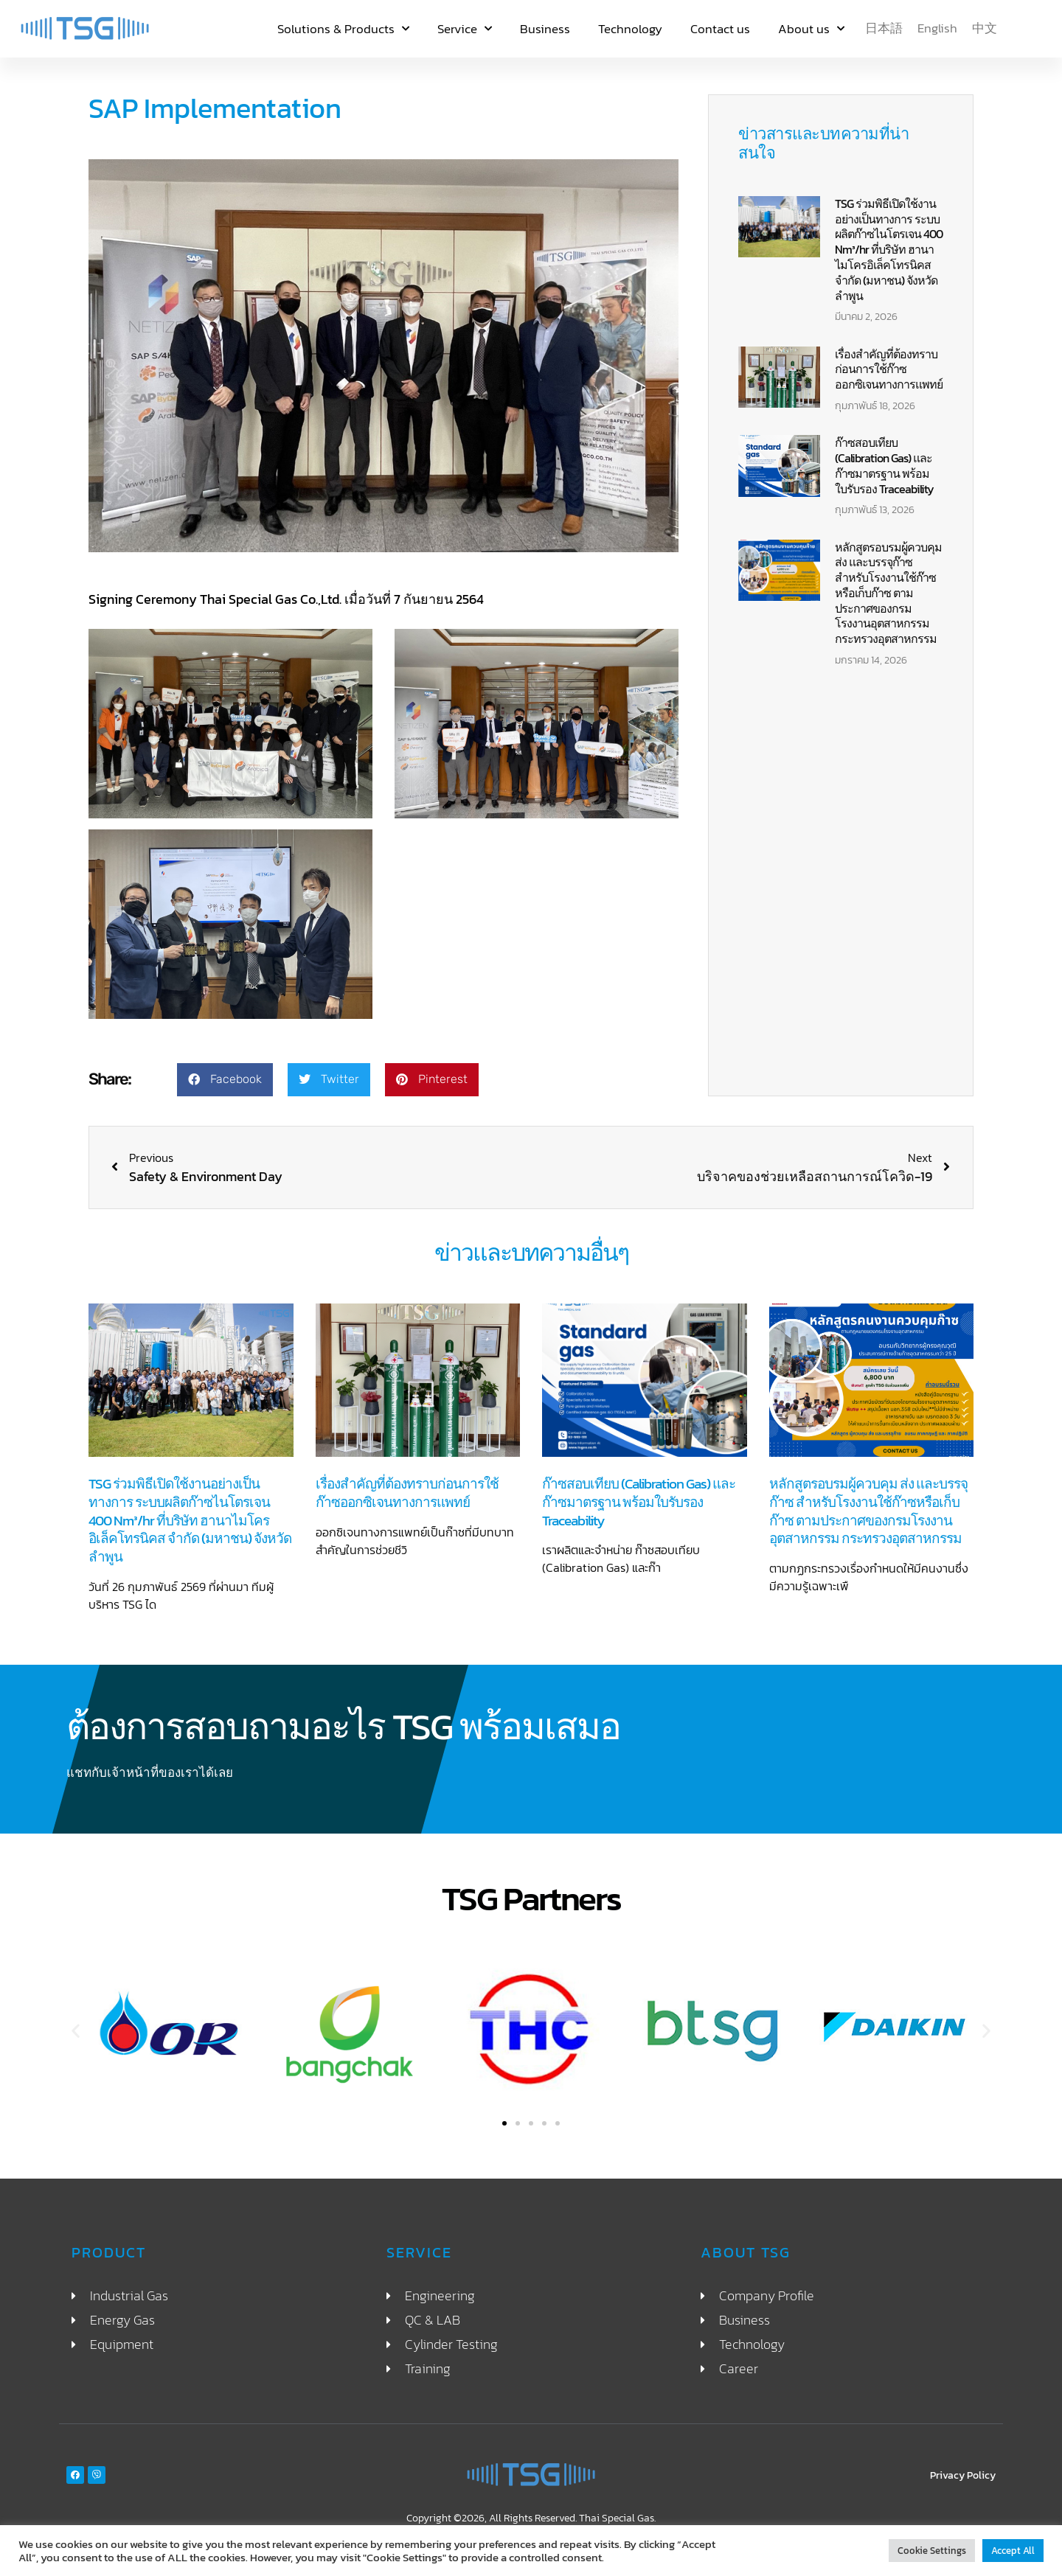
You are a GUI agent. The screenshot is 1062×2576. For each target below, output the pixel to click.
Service (464, 29)
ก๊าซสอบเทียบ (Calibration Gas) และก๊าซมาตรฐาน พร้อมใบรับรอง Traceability (884, 465)
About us (811, 29)
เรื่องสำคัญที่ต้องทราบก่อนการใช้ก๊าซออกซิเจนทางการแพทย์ (889, 369)
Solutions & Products (343, 29)
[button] (225, 1079)
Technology (630, 28)
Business (545, 28)
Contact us (720, 28)
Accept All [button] (1013, 2551)
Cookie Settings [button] (932, 2551)
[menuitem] (884, 28)
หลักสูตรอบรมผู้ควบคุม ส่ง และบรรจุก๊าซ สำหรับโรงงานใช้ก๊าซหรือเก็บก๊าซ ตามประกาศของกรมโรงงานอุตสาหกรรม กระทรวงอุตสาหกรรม (888, 593)
